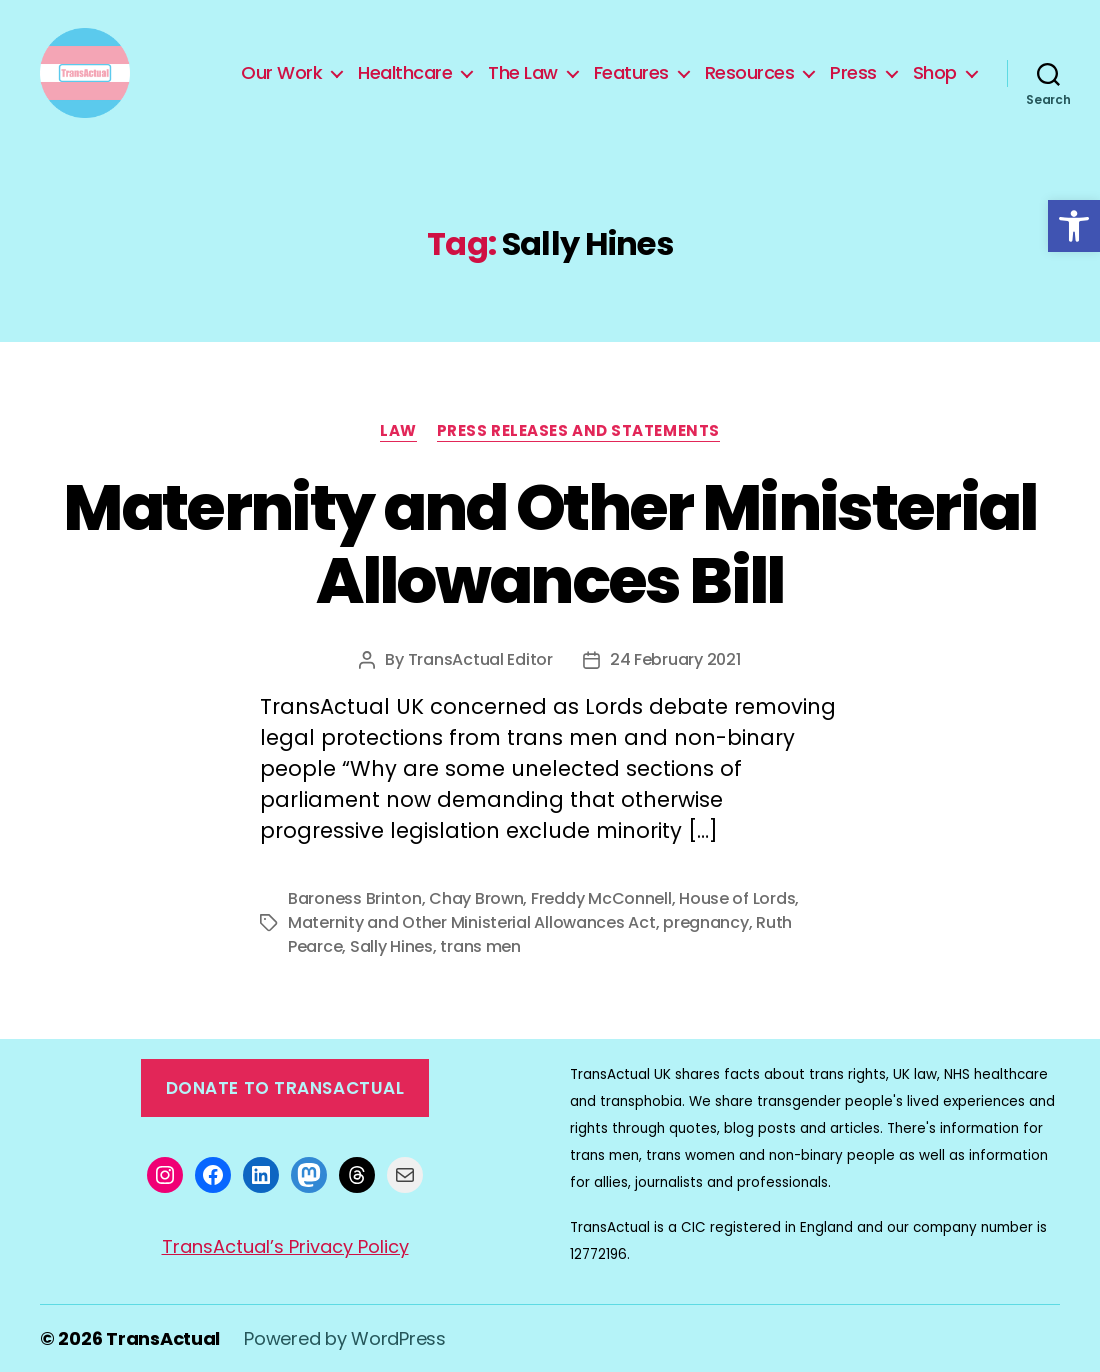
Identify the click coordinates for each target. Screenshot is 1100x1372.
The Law (523, 73)
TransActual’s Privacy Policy (285, 1246)
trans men (480, 946)
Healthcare (405, 73)
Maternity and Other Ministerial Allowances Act (472, 922)
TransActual (163, 1338)
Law (398, 431)
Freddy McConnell (601, 898)
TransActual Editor (480, 659)
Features (631, 73)
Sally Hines (391, 946)
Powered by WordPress (345, 1338)
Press (853, 73)
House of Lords (737, 898)
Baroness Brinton (355, 898)
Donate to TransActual (285, 1088)
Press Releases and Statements (578, 431)
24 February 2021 (675, 659)
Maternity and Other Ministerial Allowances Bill (550, 544)
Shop (935, 73)
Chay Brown (476, 898)
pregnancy (706, 922)
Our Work (281, 73)
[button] (1074, 226)
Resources (750, 73)
